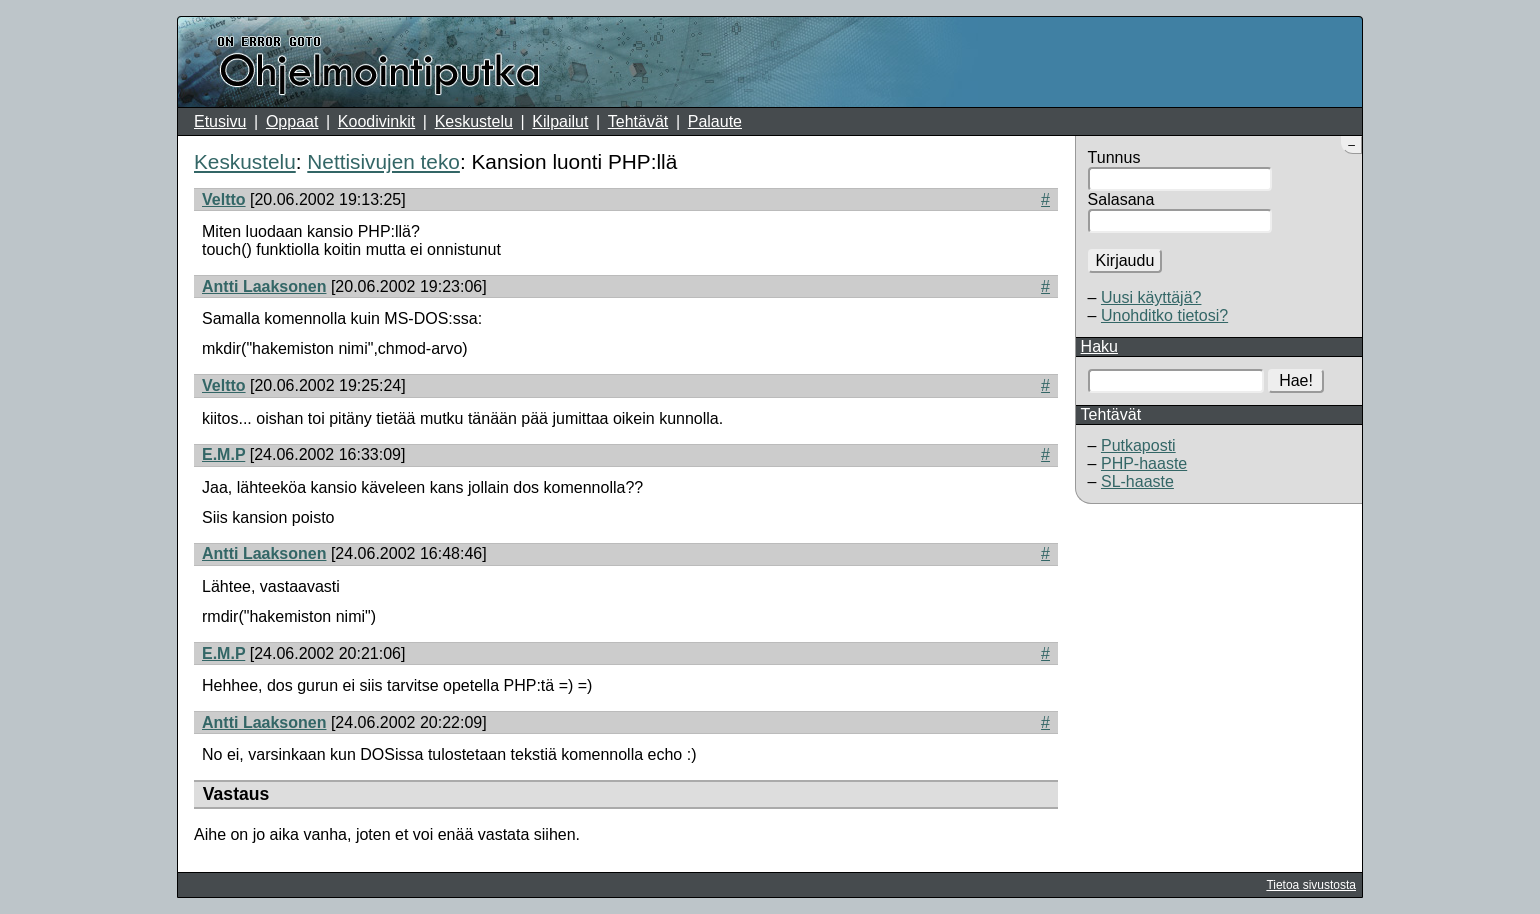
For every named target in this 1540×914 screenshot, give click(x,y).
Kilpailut (560, 121)
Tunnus (1114, 157)
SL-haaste (1137, 481)
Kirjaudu (1125, 260)
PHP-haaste (1144, 463)
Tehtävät (638, 121)
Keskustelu (474, 121)
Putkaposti (1138, 445)
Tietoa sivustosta (1311, 885)
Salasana (1121, 199)
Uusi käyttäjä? (1151, 297)
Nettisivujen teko (383, 161)
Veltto (224, 199)
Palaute (715, 121)
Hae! (1296, 380)
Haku (1099, 346)
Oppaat (292, 121)
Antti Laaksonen (264, 286)
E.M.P (223, 454)
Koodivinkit (376, 121)
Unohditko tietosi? (1164, 315)
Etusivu (220, 121)
